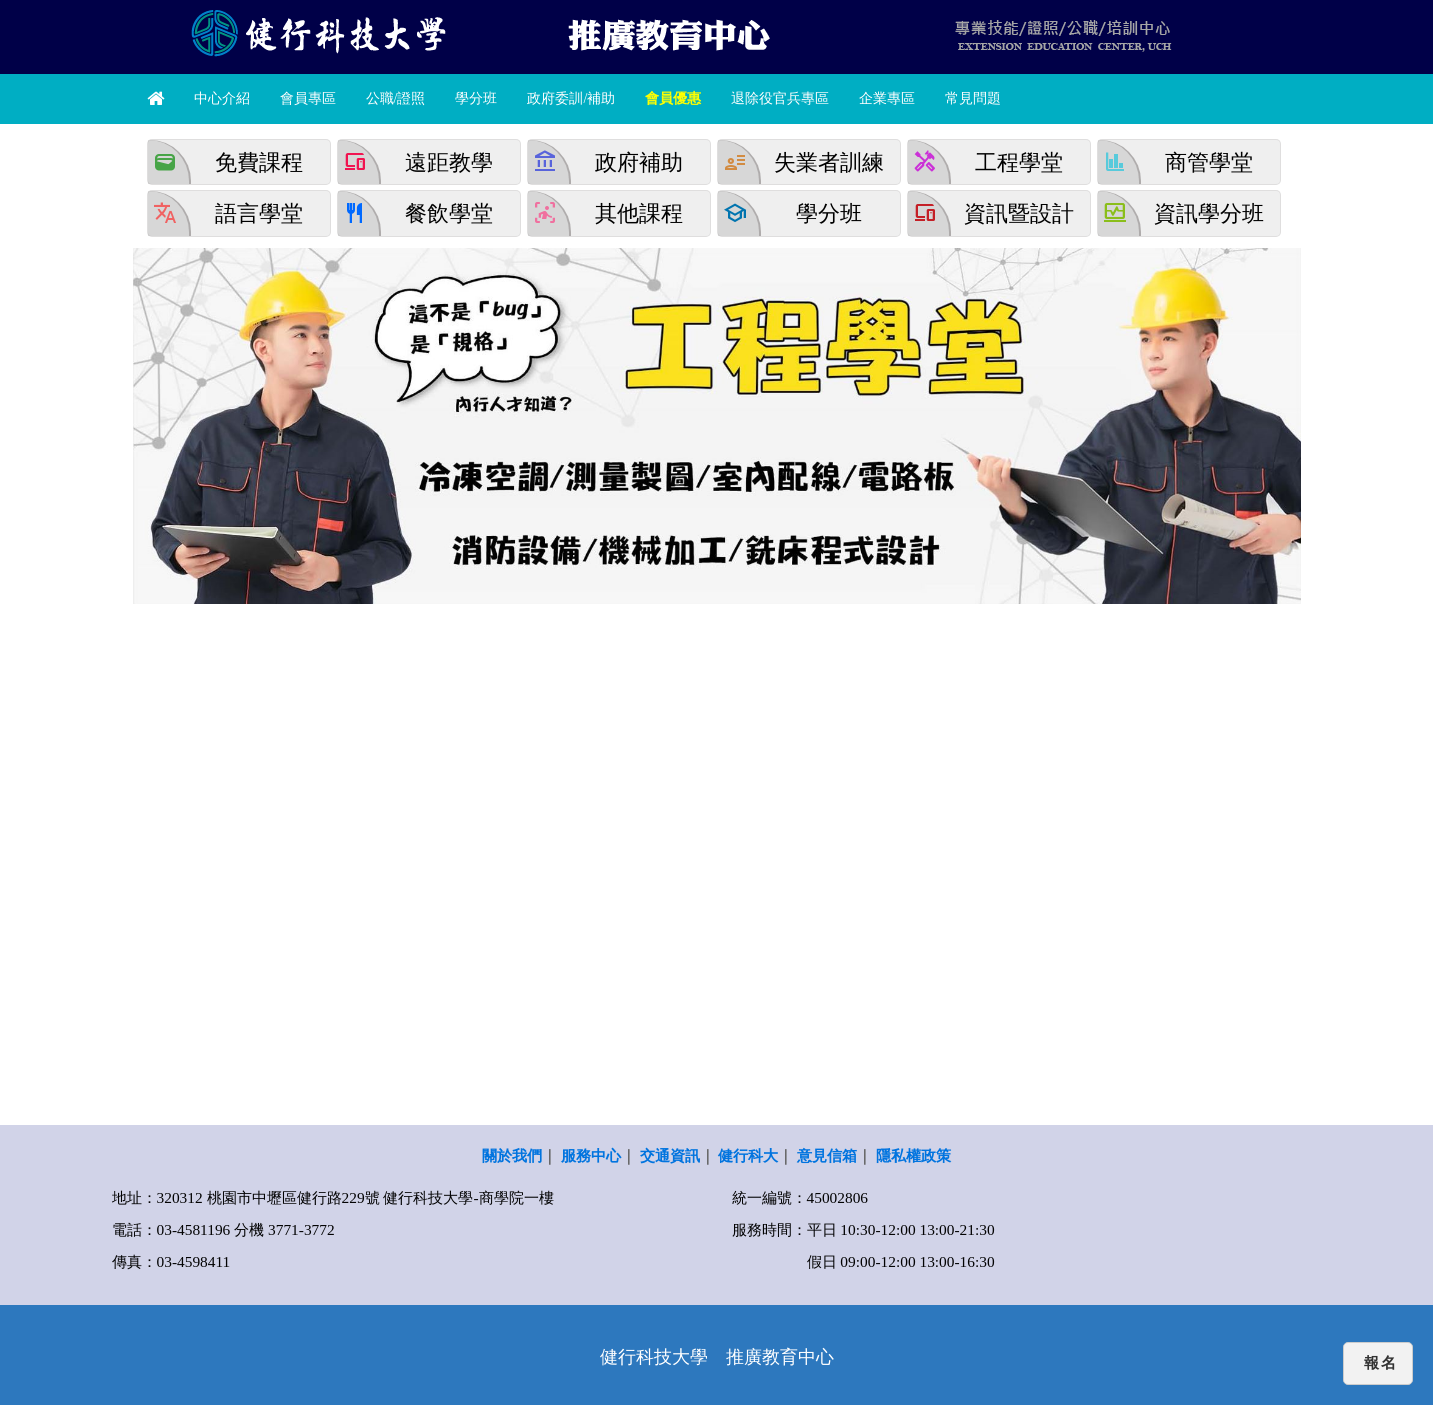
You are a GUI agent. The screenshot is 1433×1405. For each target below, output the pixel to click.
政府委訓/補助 (571, 98)
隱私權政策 (913, 1155)
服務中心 (591, 1155)
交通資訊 (670, 1155)
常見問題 (973, 98)
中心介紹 (222, 98)
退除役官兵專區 (780, 98)
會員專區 (308, 98)
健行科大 (748, 1155)
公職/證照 (396, 98)
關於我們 (512, 1155)
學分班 (476, 98)
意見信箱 (827, 1155)
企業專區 (887, 98)
